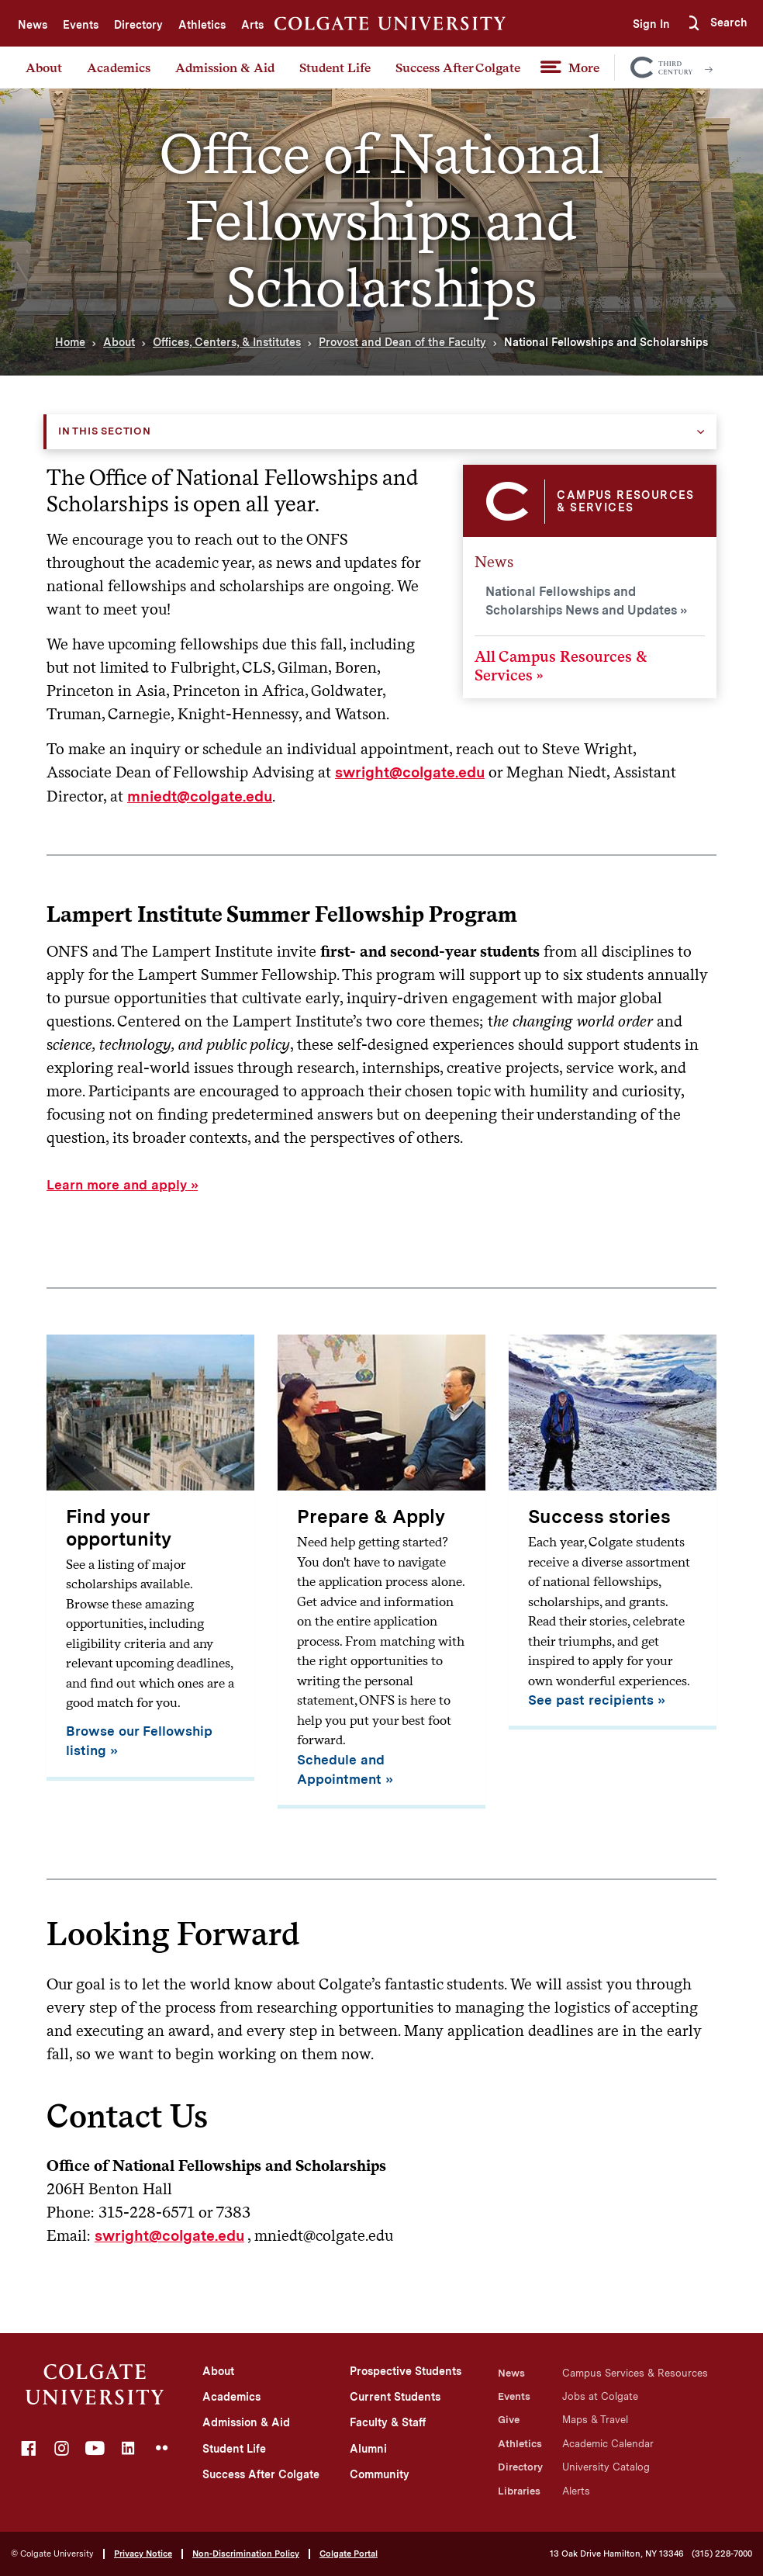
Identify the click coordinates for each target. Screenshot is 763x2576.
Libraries (519, 2491)
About (44, 67)
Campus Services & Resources (635, 2373)
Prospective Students (405, 2371)
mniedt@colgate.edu (199, 796)
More (583, 67)
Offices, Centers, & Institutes (227, 342)
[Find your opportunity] (150, 1558)
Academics (118, 67)
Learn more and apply (117, 1185)
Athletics (202, 25)
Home (70, 342)
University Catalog (606, 2467)
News (32, 25)
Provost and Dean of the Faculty (402, 342)
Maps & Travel (595, 2419)
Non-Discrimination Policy (245, 2553)
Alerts (576, 2491)
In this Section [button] (104, 431)
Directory (138, 25)
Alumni (368, 2449)
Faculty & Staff (388, 2422)
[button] (715, 23)
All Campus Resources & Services (561, 665)
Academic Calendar (608, 2444)
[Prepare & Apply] (381, 1572)
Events (80, 25)
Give (509, 2419)
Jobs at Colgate (600, 2396)
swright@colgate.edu (410, 772)
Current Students (395, 2397)
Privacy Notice (143, 2553)
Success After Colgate (457, 67)
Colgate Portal (348, 2553)
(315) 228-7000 (722, 2554)
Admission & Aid (224, 67)
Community (379, 2474)
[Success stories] (612, 1532)
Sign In (643, 24)
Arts (252, 25)
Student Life (335, 67)
